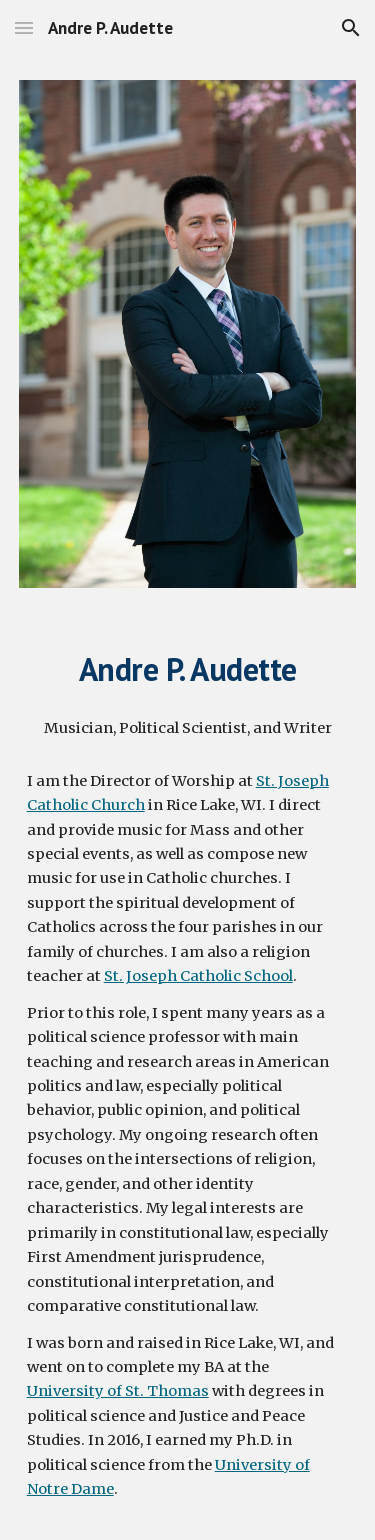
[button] (24, 27)
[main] (188, 669)
